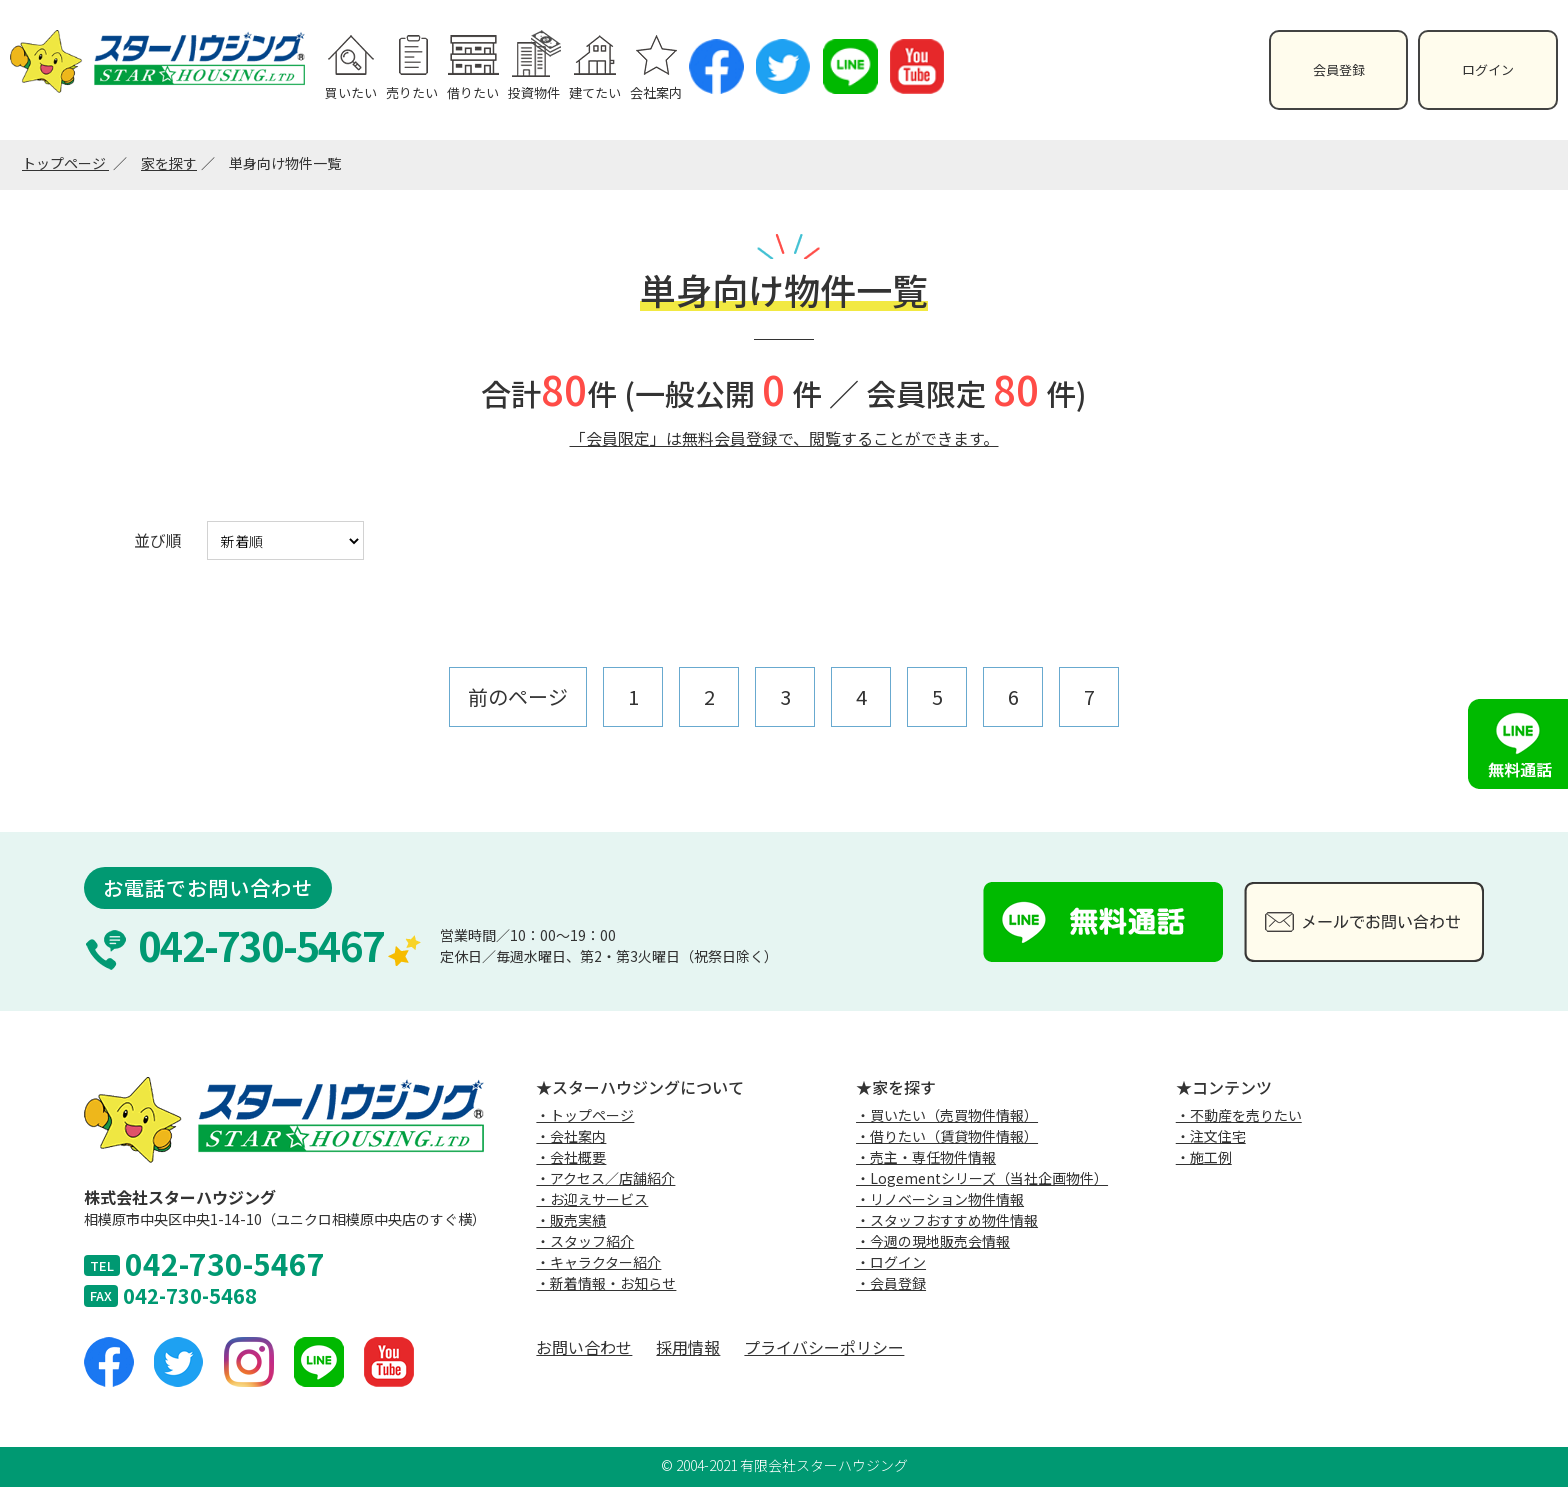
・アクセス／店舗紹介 (605, 1178)
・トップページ (585, 1115)
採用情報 (688, 1347)
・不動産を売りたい (1239, 1115)
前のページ (518, 696)
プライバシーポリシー (824, 1347)
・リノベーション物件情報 (940, 1199)
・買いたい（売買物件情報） (947, 1115)
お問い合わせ (584, 1347)
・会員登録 (891, 1283)
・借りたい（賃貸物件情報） (947, 1136)
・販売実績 (571, 1220)
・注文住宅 (1211, 1136)
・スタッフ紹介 (585, 1241)
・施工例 (1204, 1157)
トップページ (65, 163)
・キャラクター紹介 (598, 1262)
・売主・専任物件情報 (926, 1157)
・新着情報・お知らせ (606, 1283)
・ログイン (891, 1262)
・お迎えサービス (592, 1199)
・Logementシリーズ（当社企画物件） (982, 1178)
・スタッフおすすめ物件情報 (947, 1220)
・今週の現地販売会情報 (933, 1241)
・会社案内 (571, 1136)
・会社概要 (571, 1157)
